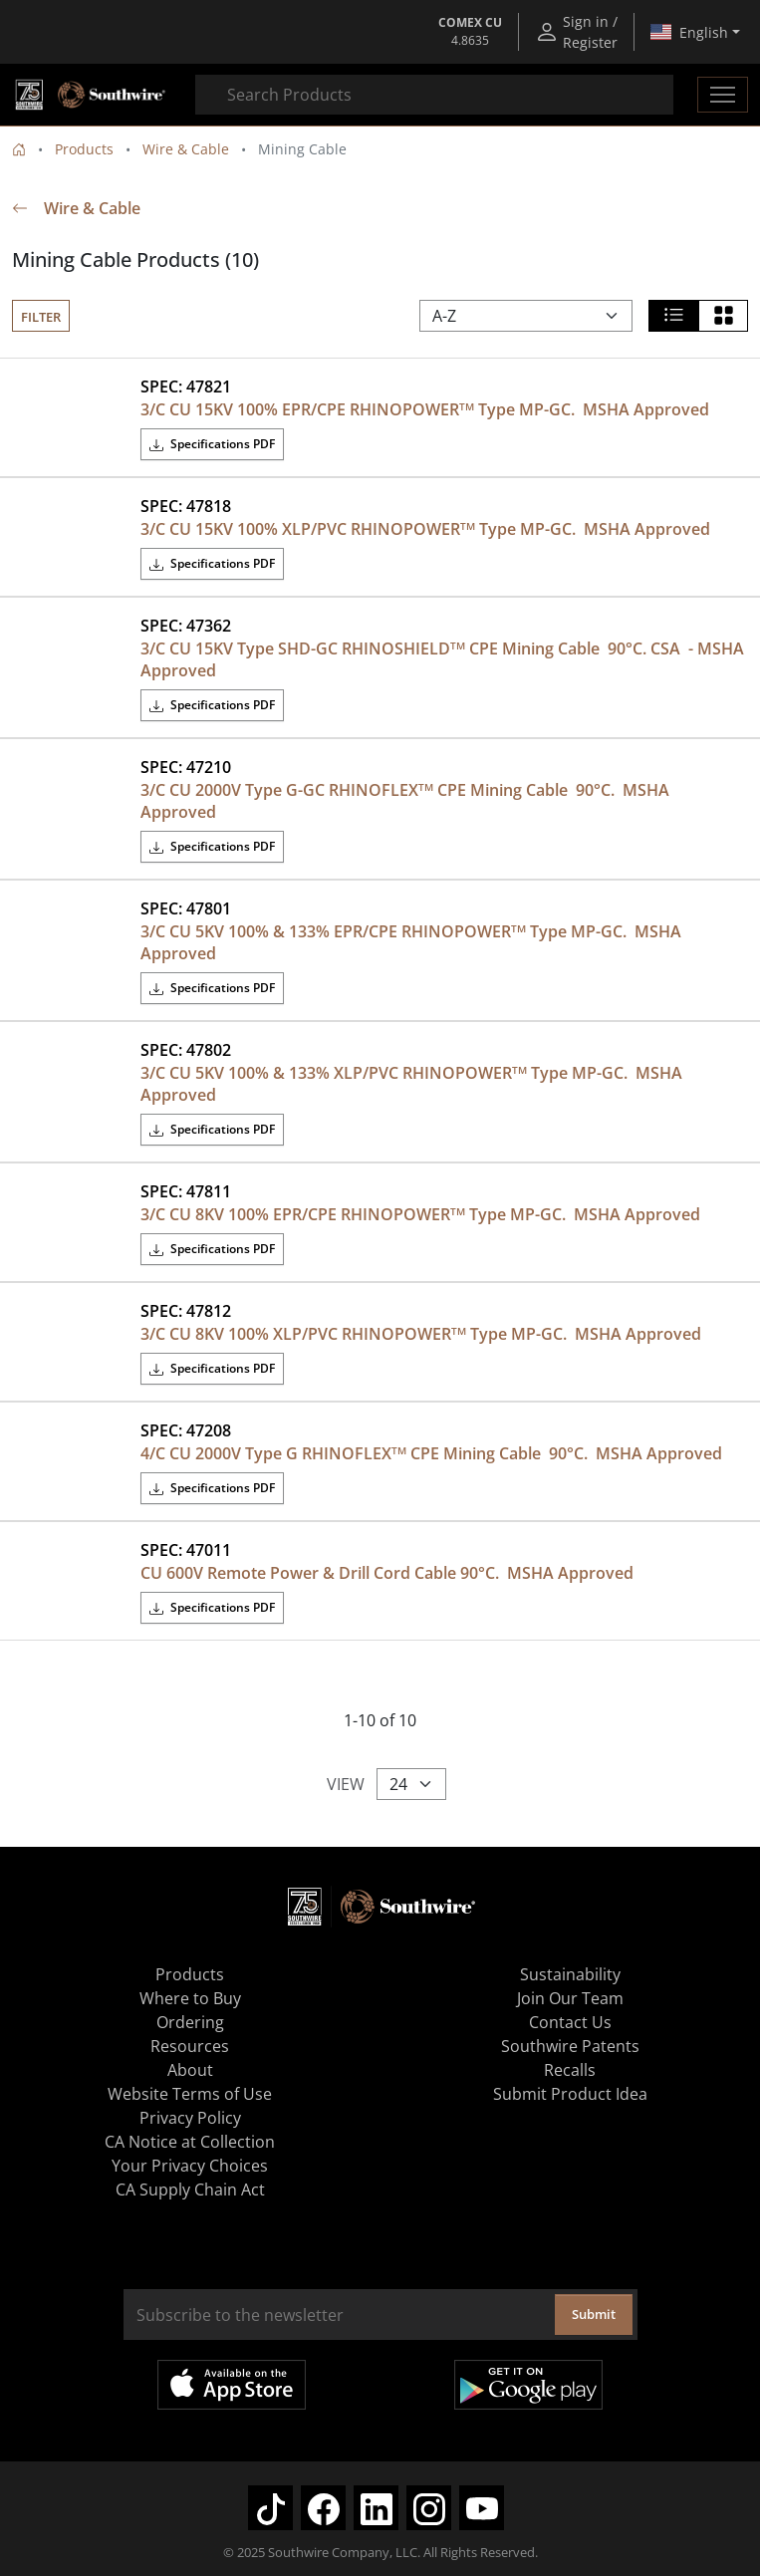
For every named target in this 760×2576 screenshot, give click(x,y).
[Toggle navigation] (722, 95)
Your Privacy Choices (190, 2166)
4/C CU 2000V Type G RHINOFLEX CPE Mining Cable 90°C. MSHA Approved (431, 1453)
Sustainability (570, 1974)
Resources (189, 2046)
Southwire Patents (570, 2046)
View (346, 1784)
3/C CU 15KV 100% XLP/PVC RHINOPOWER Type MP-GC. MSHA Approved (425, 529)
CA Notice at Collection (190, 2142)
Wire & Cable (185, 148)
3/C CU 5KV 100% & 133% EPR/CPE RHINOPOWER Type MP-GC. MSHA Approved (412, 942)
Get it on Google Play (528, 2385)
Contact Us (570, 2022)
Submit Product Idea (570, 2094)
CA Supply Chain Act (190, 2189)
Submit (594, 2314)
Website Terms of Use (190, 2094)
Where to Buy (190, 1998)
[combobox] (434, 95)
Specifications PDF (212, 443)
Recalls (570, 2070)
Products (84, 148)
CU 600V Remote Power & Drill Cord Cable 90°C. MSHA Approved (386, 1573)
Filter (41, 317)
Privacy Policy (190, 2118)
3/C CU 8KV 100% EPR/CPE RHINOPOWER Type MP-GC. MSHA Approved (420, 1214)
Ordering (190, 2022)
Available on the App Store (231, 2385)
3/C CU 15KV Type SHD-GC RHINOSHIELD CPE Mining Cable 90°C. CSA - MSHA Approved (443, 659)
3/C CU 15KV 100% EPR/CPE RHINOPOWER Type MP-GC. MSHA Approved (424, 409)
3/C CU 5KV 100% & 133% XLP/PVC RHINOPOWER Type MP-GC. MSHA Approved (413, 1084)
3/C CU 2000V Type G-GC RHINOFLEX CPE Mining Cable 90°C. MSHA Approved (406, 801)
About (190, 2070)
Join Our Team (570, 1998)
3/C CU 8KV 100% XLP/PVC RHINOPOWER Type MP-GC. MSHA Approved (420, 1334)
